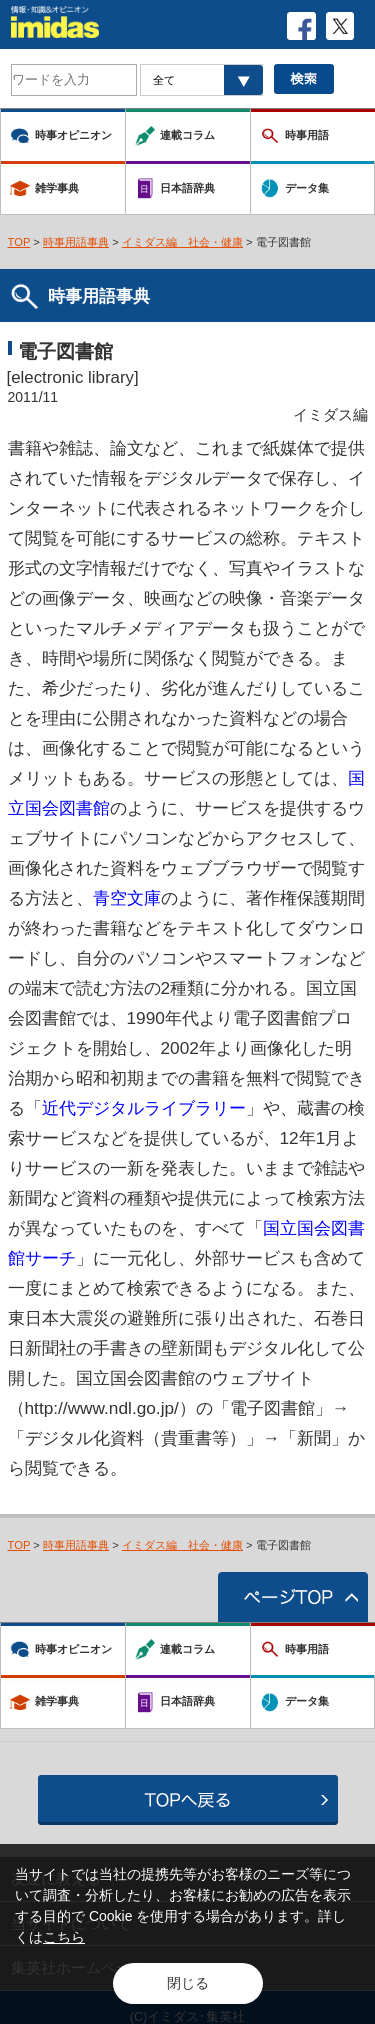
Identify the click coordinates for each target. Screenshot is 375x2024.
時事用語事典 (76, 242)
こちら (64, 1937)
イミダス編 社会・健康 (182, 242)
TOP (19, 242)
